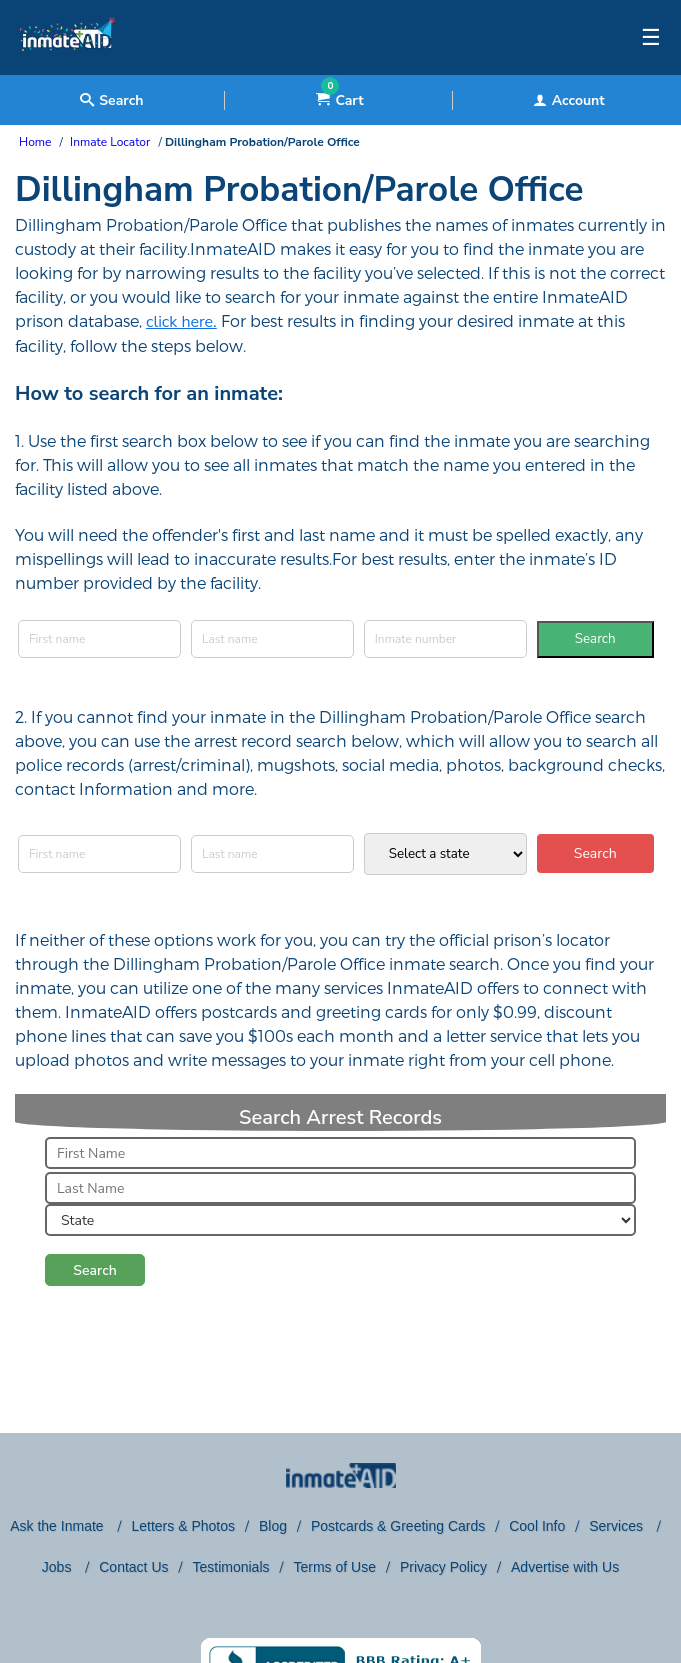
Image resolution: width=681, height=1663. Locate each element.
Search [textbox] (111, 100)
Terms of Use (334, 1567)
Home (35, 142)
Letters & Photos (183, 1526)
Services (618, 1526)
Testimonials (230, 1567)
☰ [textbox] (651, 38)
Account (569, 100)
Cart (339, 100)
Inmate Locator (110, 142)
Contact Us (133, 1567)
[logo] (67, 70)
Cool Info (537, 1526)
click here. (181, 322)
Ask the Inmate (58, 1526)
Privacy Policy (443, 1567)
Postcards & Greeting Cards (398, 1526)
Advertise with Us (565, 1567)
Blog (273, 1526)
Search (595, 639)
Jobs (58, 1567)
